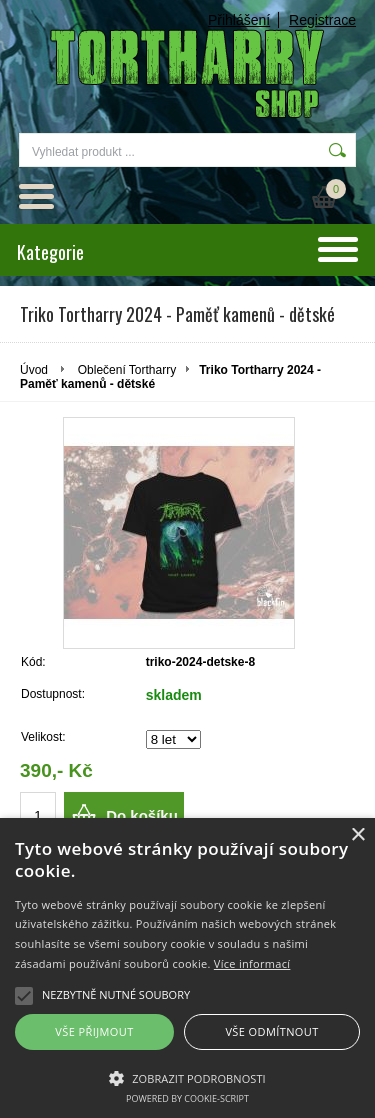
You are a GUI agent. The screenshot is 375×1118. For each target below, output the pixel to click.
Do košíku (142, 815)
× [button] (357, 835)
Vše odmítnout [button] (271, 1031)
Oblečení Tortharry (127, 370)
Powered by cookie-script (187, 1098)
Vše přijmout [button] (94, 1031)
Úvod (34, 370)
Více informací (252, 963)
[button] (187, 1077)
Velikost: (43, 737)
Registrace (322, 20)
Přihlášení (239, 20)
